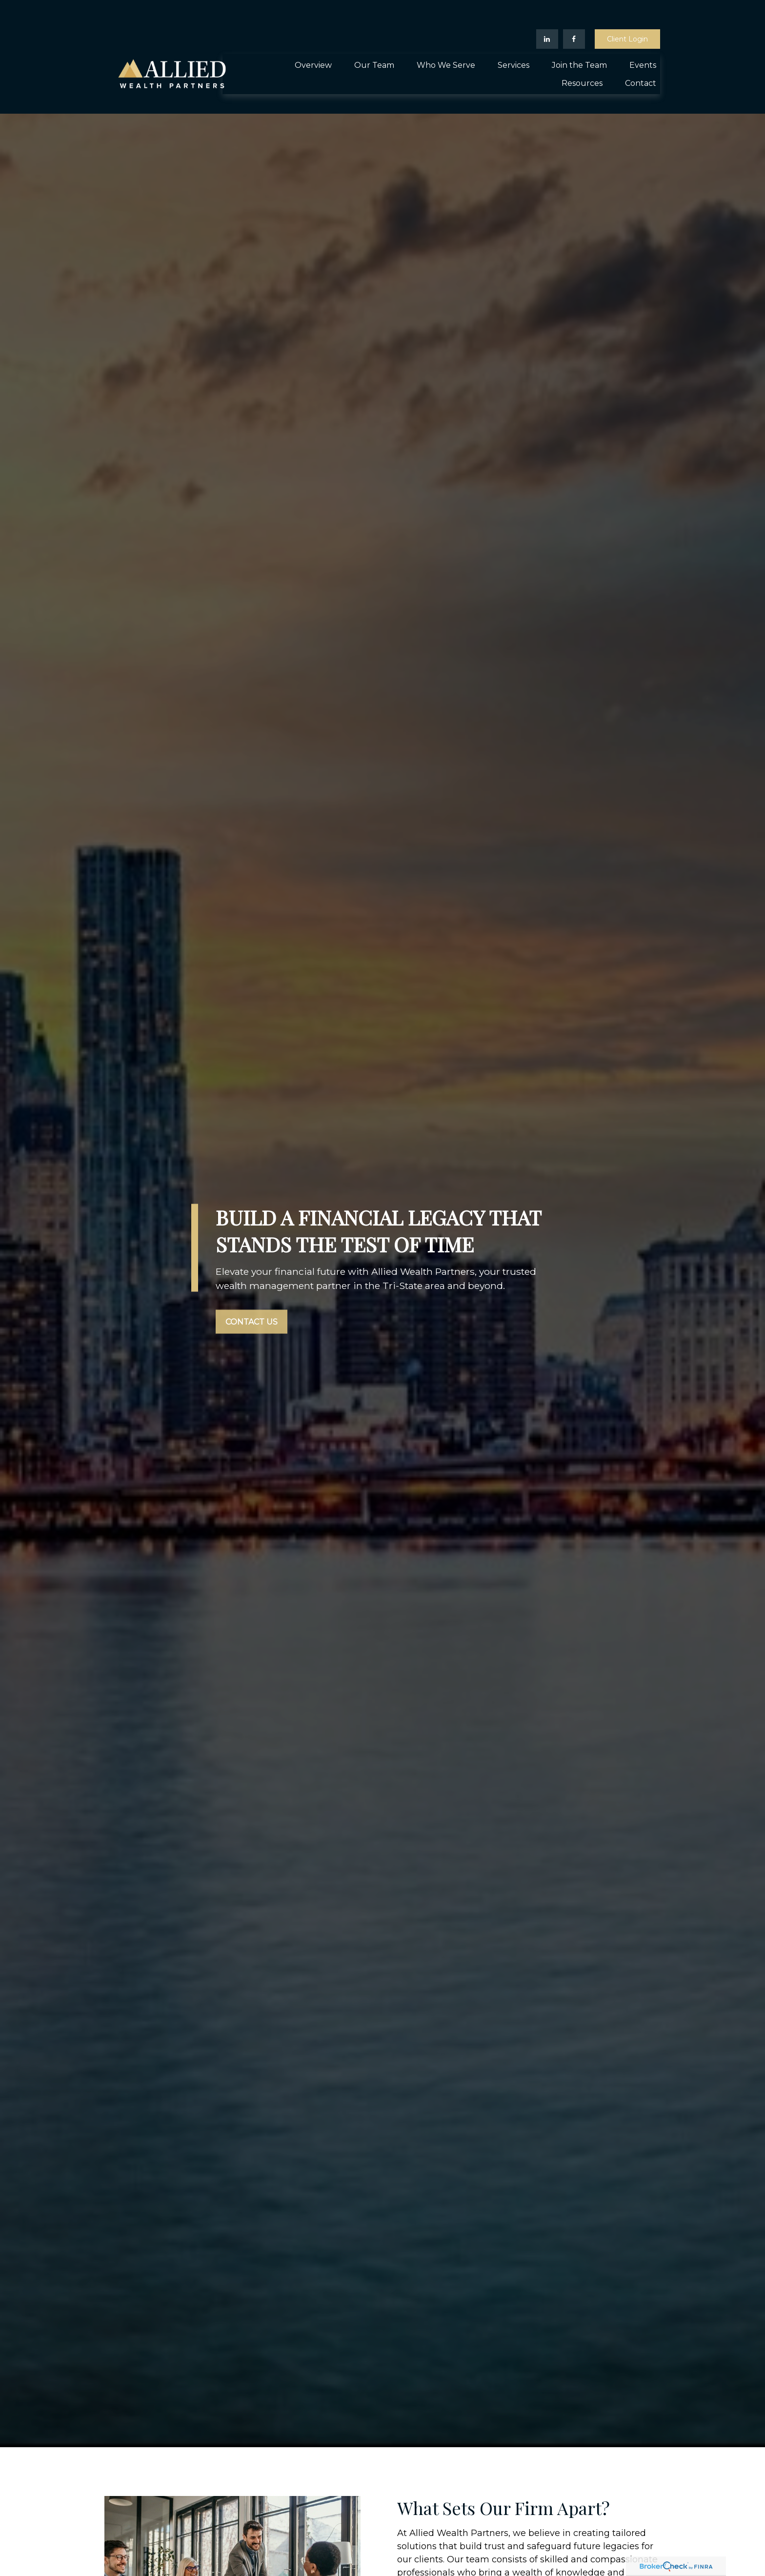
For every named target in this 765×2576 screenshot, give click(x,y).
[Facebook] (574, 10)
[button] (313, 35)
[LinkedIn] (547, 10)
